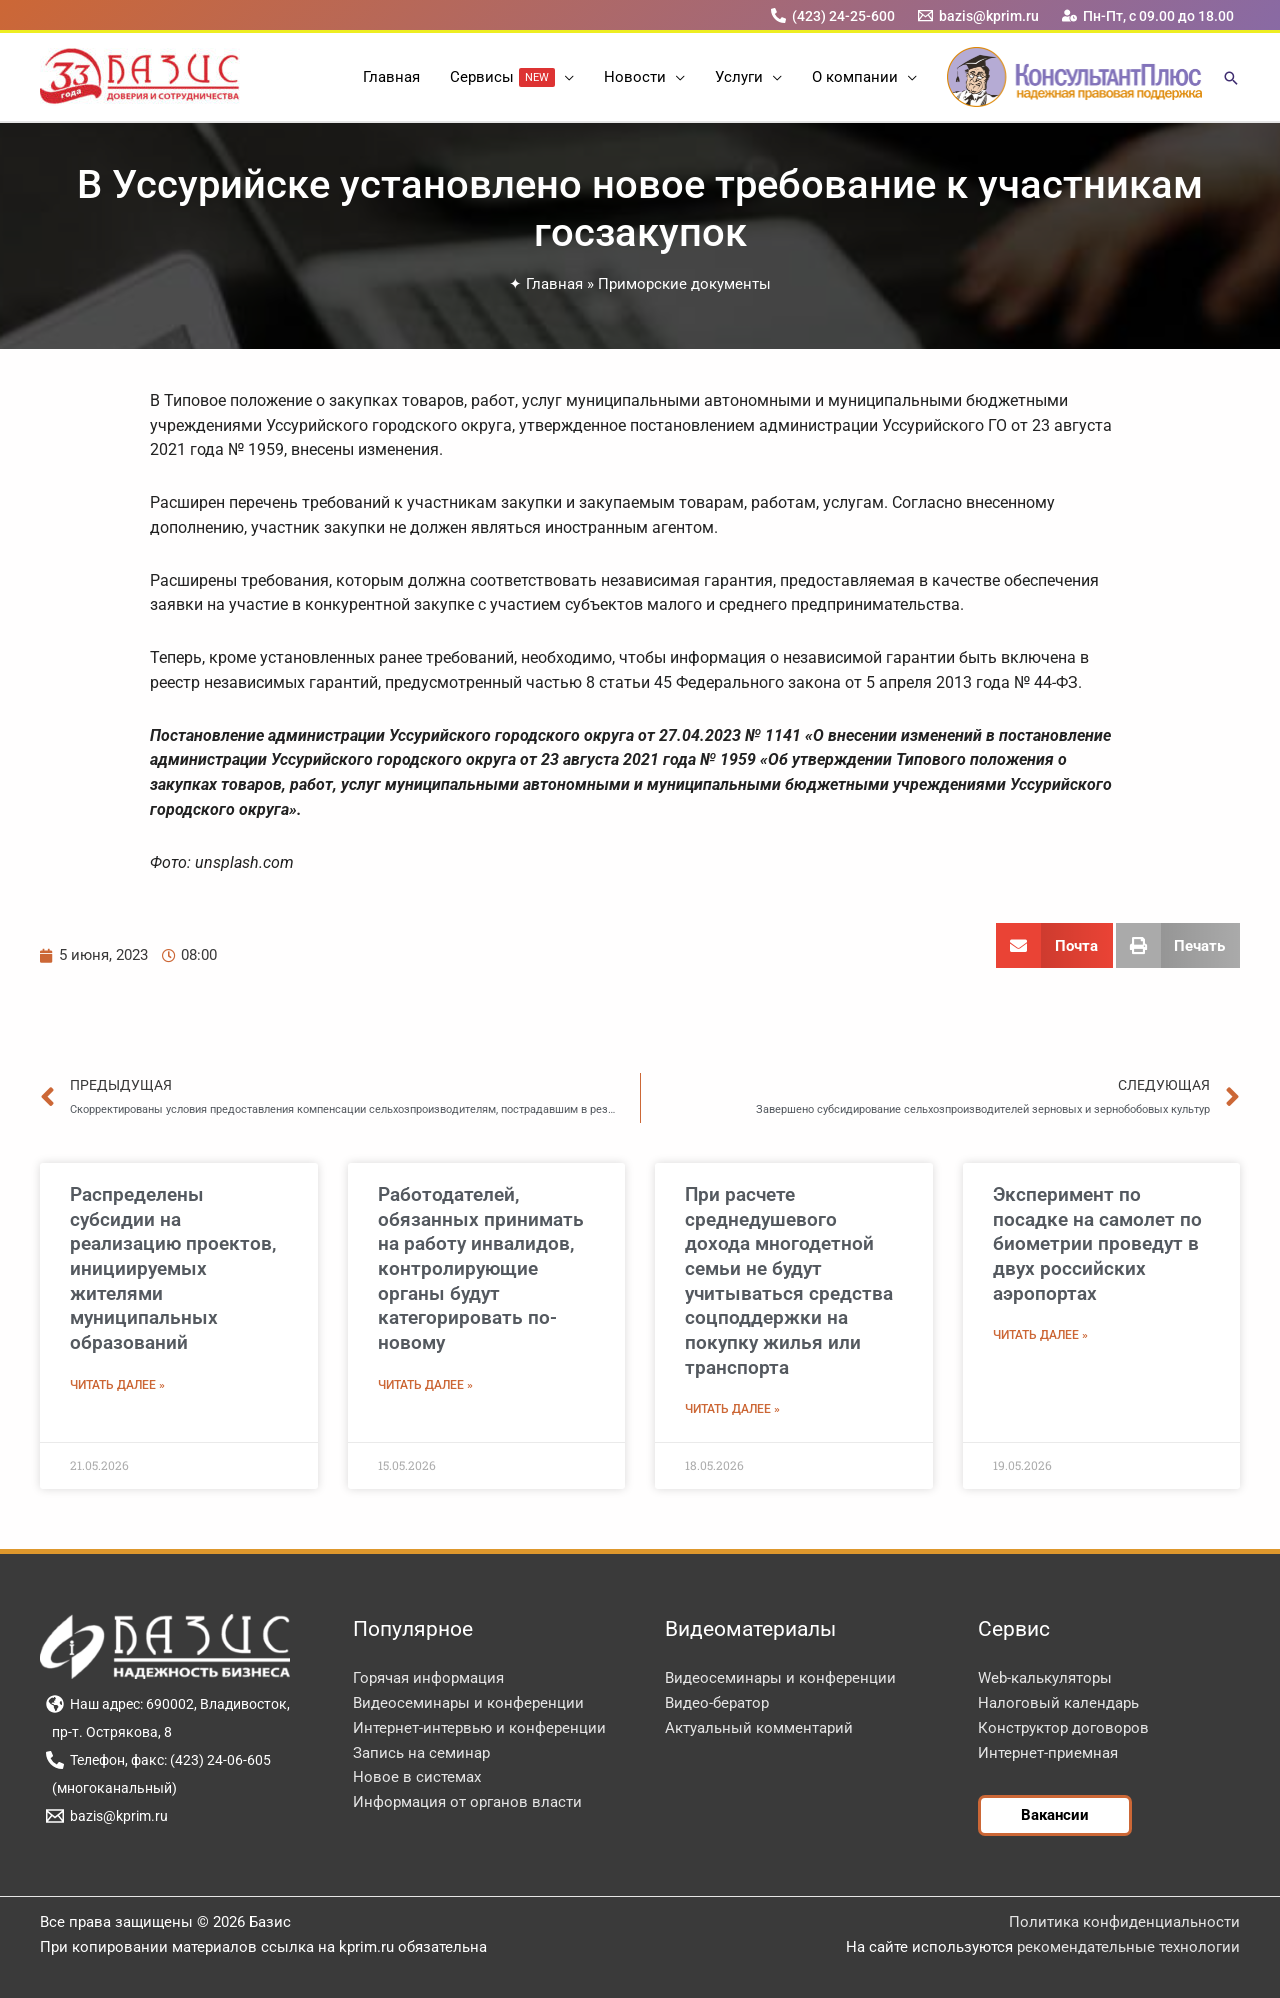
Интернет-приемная (1048, 1753)
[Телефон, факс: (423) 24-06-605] (158, 1760)
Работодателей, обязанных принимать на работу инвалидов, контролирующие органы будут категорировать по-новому (481, 1268)
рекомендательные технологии (1128, 1947)
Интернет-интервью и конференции (479, 1728)
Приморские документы (684, 284)
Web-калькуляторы (1045, 1678)
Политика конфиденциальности (1124, 1922)
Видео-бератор (717, 1703)
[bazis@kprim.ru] (979, 15)
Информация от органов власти (467, 1802)
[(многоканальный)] (111, 1788)
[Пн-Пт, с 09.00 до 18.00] (1148, 15)
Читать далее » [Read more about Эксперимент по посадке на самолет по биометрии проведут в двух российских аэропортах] (1040, 1335)
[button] (564, 77)
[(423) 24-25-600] (832, 15)
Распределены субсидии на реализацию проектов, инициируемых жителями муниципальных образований (173, 1268)
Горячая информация (428, 1678)
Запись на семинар (421, 1753)
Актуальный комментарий (759, 1728)
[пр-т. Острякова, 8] (108, 1732)
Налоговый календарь (1058, 1703)
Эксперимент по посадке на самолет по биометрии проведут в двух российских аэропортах (1097, 1244)
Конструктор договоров (1063, 1728)
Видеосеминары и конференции (468, 1703)
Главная (554, 284)
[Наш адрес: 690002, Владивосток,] (167, 1704)
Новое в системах (417, 1777)
